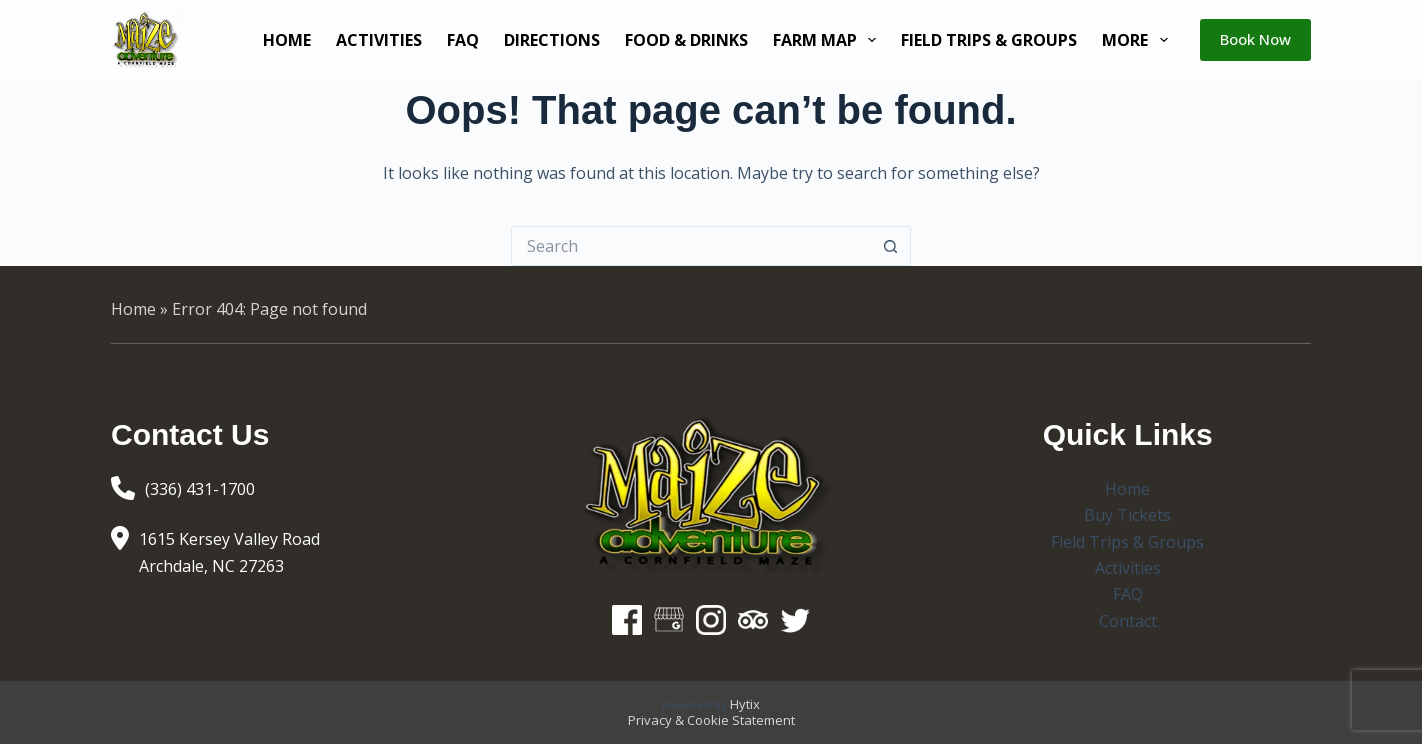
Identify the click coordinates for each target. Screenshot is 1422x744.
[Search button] (891, 246)
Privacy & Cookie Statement (711, 720)
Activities (379, 40)
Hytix (745, 704)
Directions (552, 40)
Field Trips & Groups (989, 40)
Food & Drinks (686, 40)
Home (287, 40)
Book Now (1255, 39)
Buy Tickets (1127, 515)
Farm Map (828, 40)
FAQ (463, 40)
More (1138, 40)
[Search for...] (691, 246)
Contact (1128, 621)
